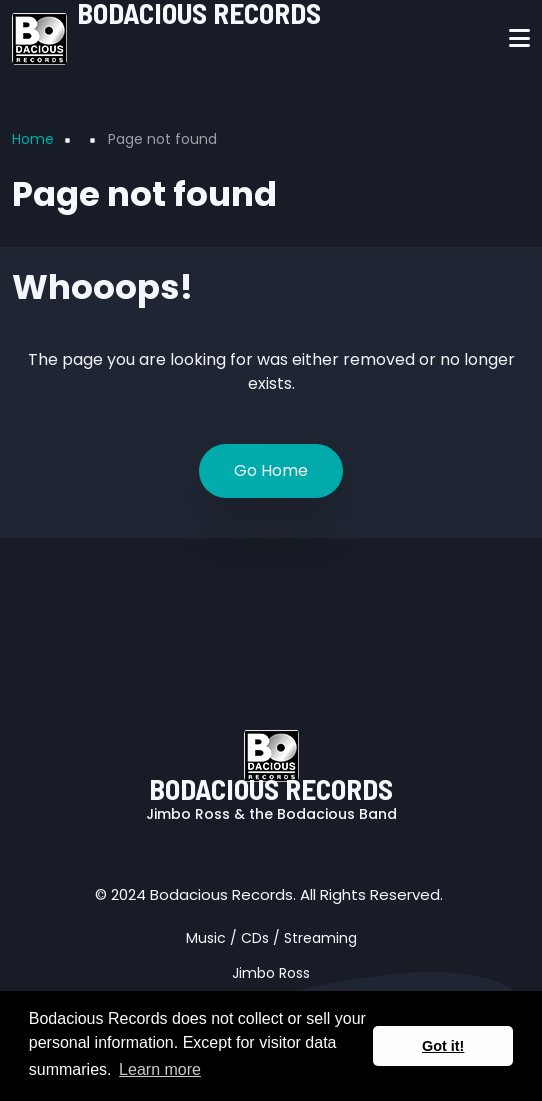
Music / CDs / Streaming (271, 938)
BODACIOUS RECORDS (271, 788)
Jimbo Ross (271, 973)
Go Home (271, 470)
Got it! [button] (443, 1046)
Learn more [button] (160, 1069)
